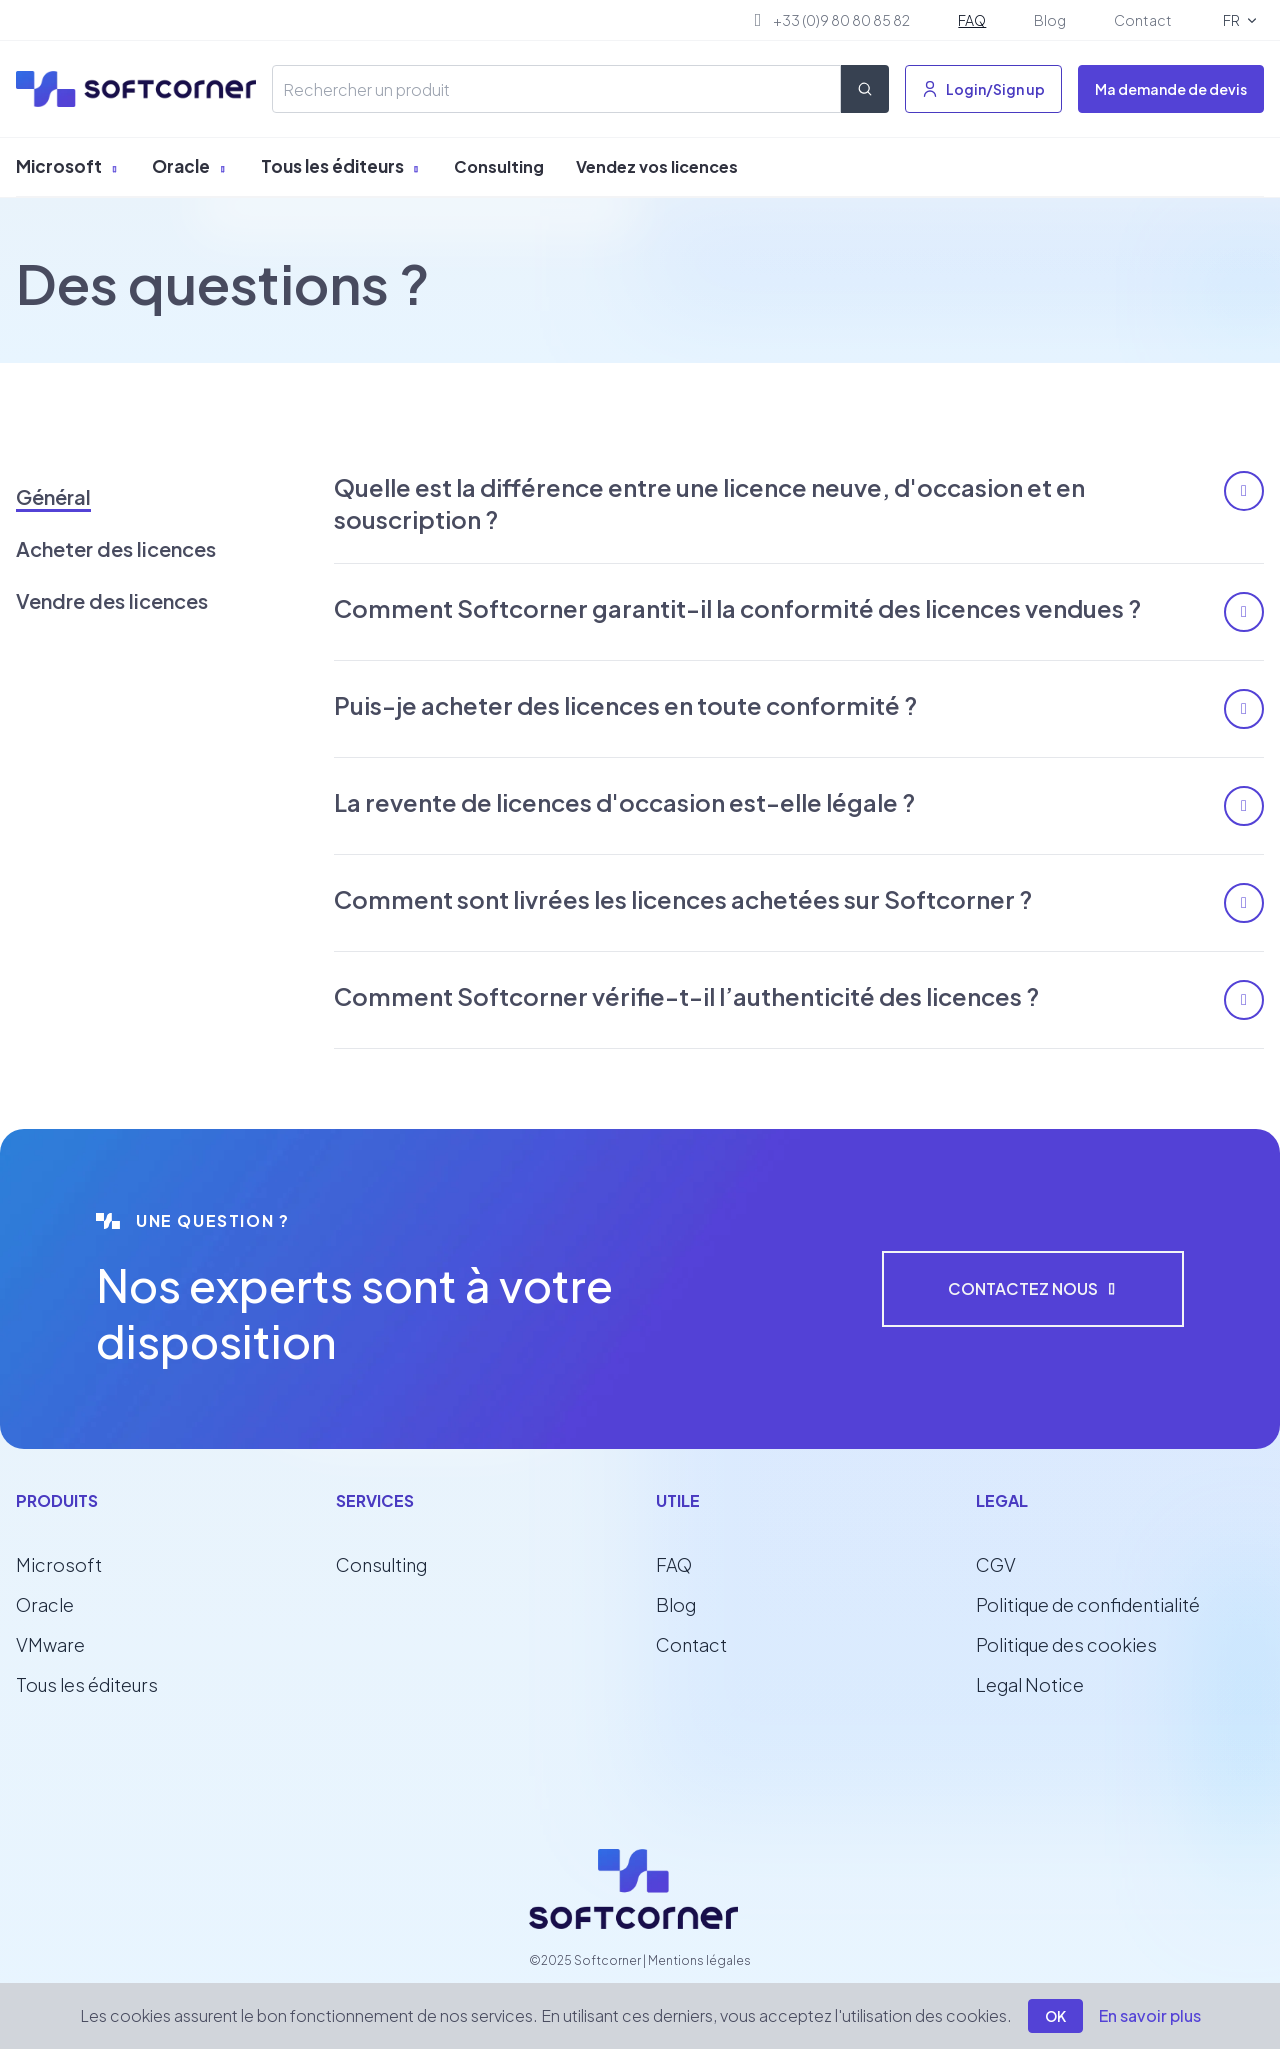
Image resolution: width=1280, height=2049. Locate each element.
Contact (1143, 20)
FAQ (972, 20)
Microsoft (68, 166)
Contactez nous (1033, 1288)
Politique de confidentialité (1088, 1604)
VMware (50, 1644)
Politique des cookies (1066, 1644)
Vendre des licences (112, 600)
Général (53, 496)
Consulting (499, 166)
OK (1055, 2016)
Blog (1050, 20)
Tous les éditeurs (341, 166)
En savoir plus (1150, 2015)
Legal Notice (1030, 1684)
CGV (996, 1564)
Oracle (190, 166)
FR (1230, 20)
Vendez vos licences (657, 166)
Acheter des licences (116, 548)
